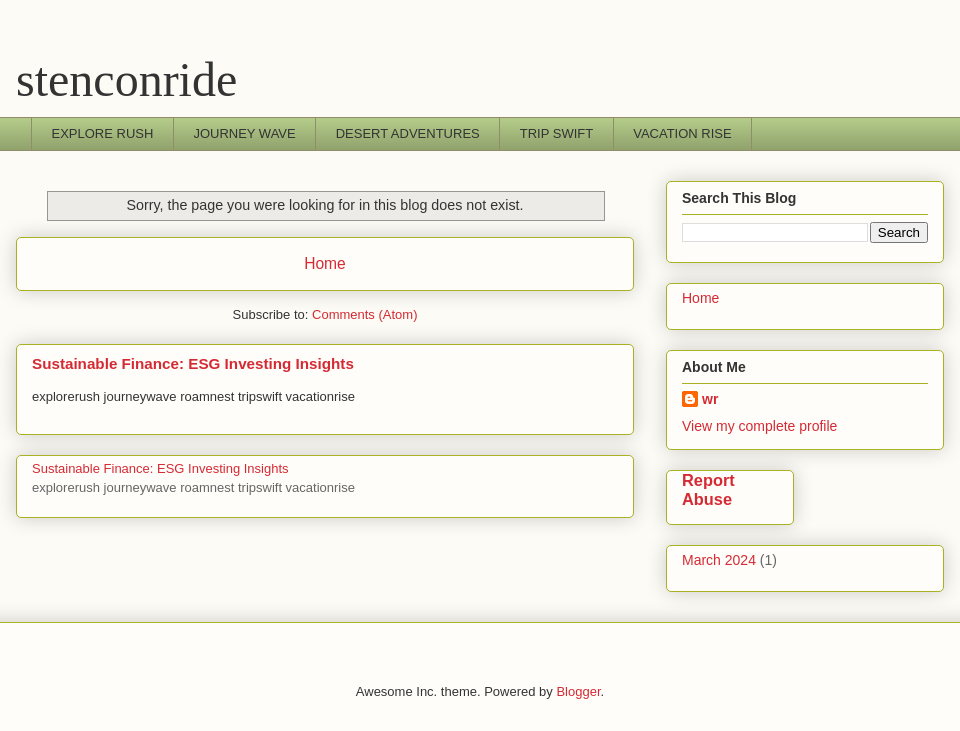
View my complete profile (759, 426)
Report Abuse (708, 489)
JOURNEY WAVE (244, 133)
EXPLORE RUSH (103, 133)
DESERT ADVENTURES (408, 133)
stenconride (126, 79)
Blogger (578, 691)
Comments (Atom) (364, 314)
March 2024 (719, 560)
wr (710, 399)
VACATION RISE (682, 133)
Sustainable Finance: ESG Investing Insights (193, 363)
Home (325, 263)
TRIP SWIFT (556, 133)
